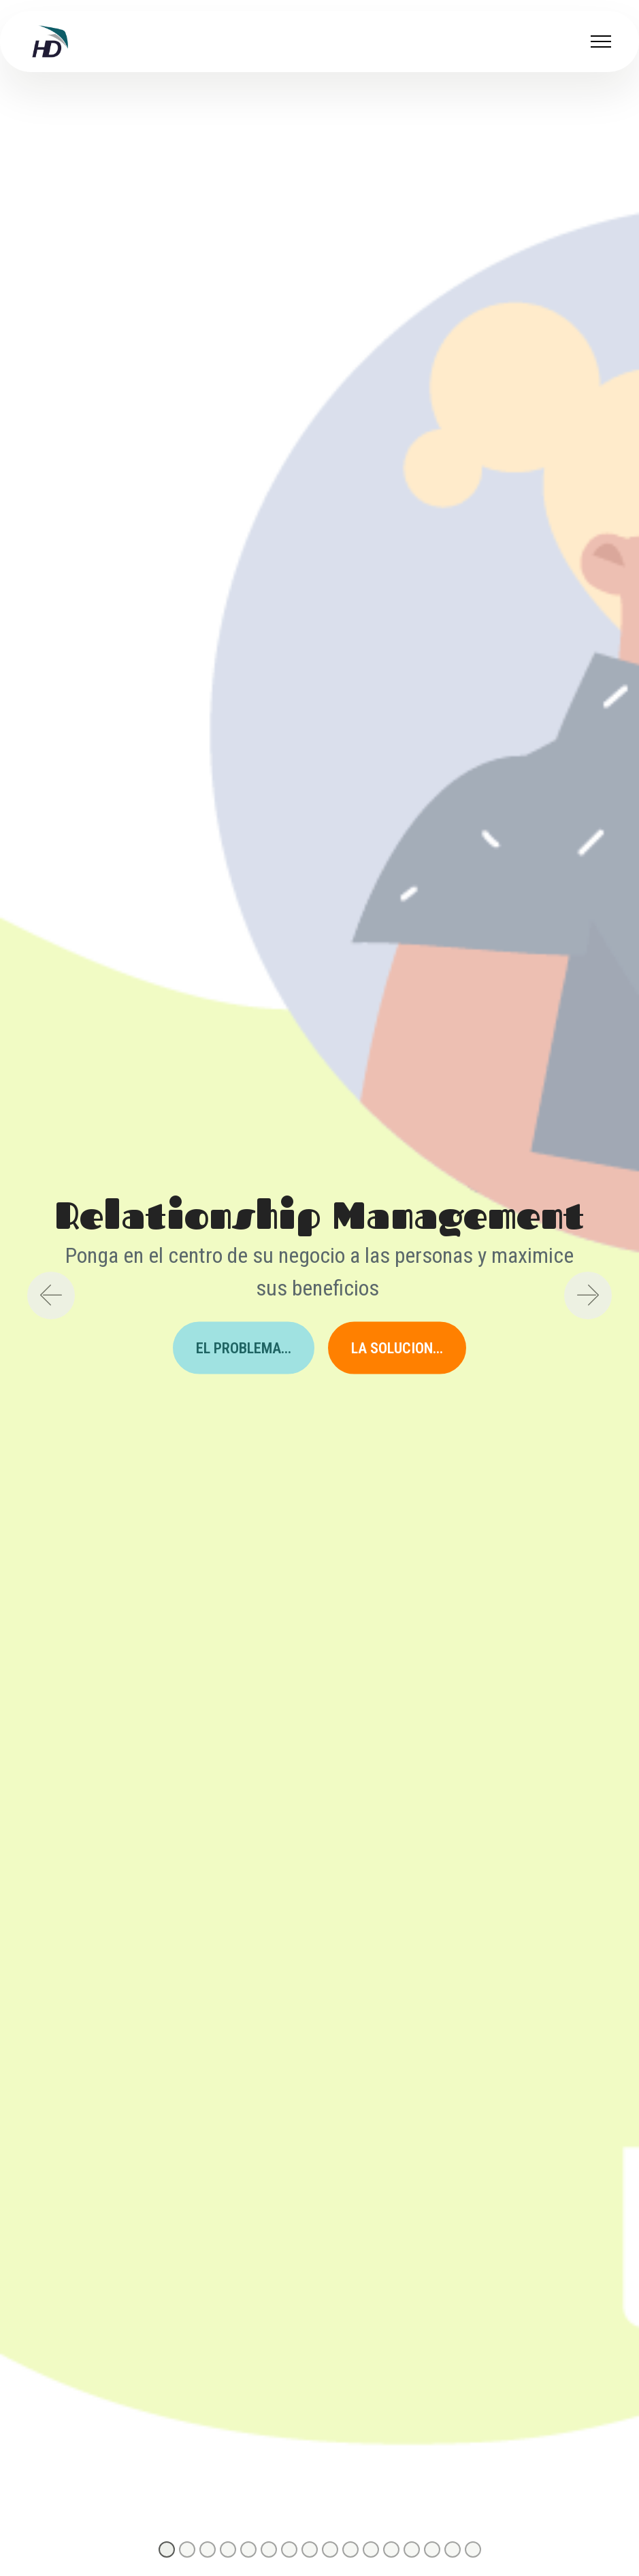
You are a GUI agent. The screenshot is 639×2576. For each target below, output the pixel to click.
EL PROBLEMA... (243, 1347)
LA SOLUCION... (397, 1347)
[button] (51, 1295)
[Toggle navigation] (601, 41)
